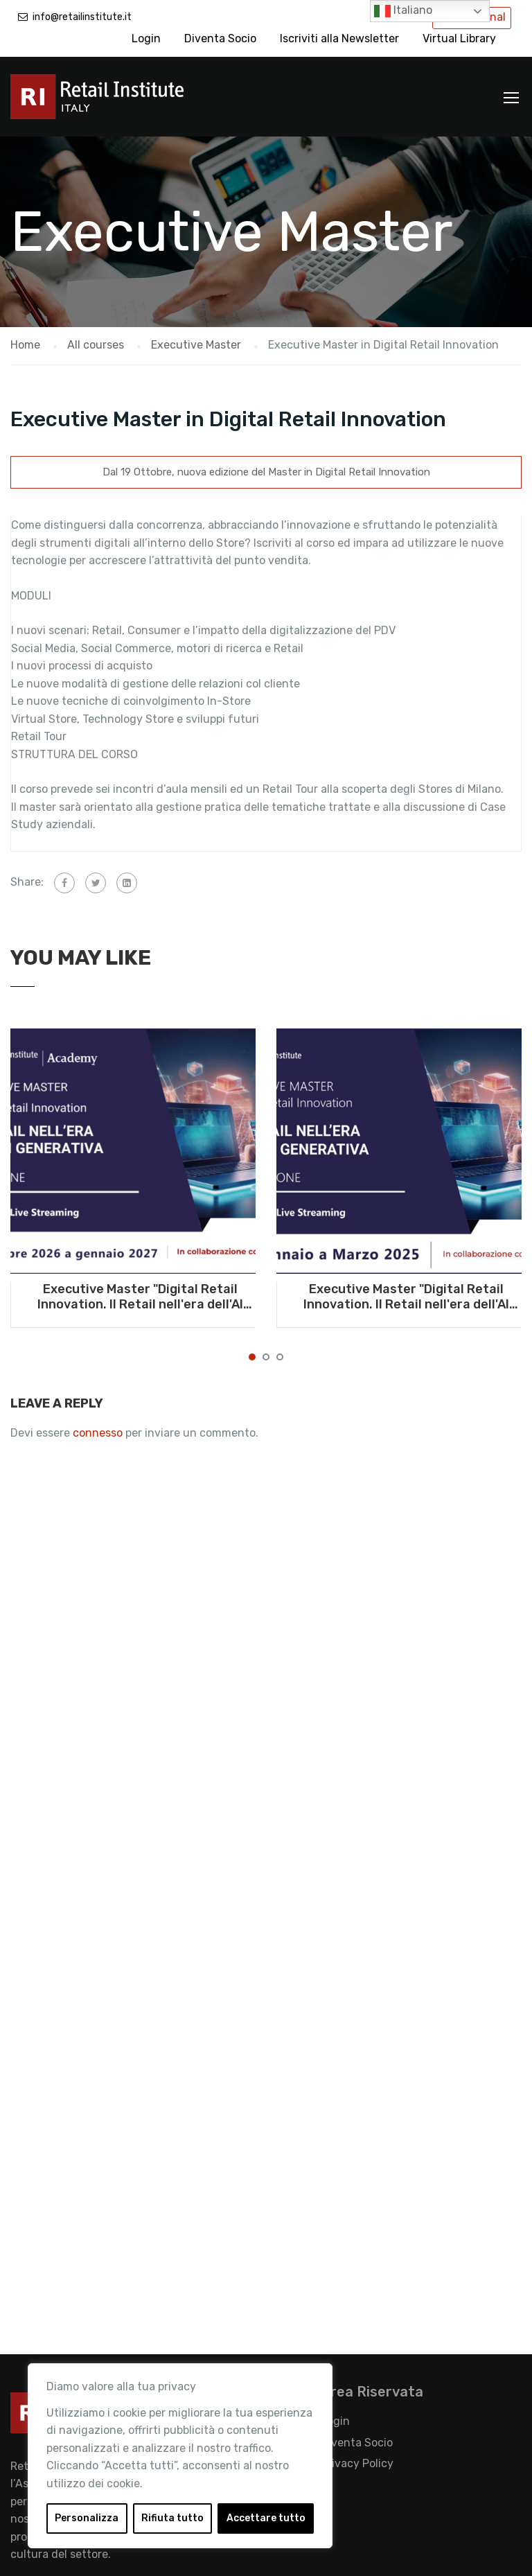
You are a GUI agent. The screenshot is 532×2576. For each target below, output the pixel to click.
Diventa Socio (220, 38)
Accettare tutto (266, 2518)
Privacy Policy (357, 2463)
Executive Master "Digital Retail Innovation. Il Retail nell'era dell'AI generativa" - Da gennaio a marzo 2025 (406, 1296)
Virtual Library (459, 38)
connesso (98, 1432)
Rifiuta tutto (172, 2518)
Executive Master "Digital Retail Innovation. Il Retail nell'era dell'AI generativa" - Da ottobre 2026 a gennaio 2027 (140, 1296)
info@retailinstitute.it (82, 17)
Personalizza (86, 2518)
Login (146, 38)
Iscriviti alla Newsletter (339, 38)
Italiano (403, 11)
